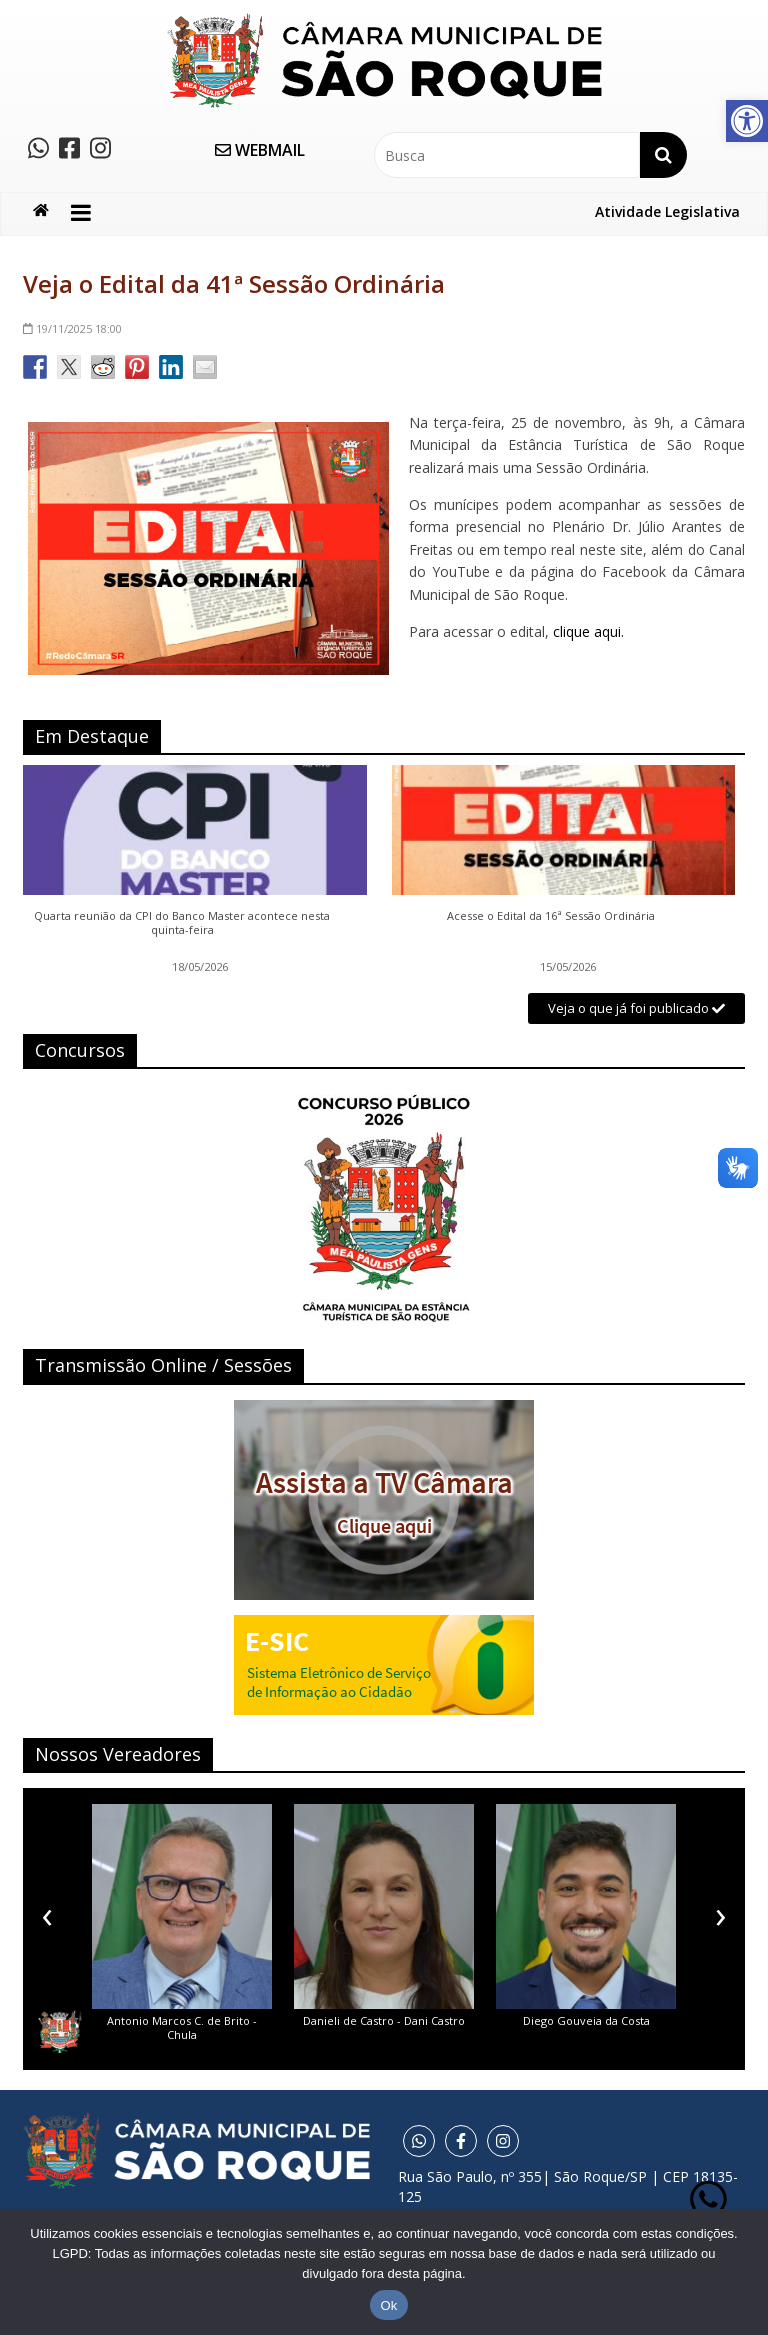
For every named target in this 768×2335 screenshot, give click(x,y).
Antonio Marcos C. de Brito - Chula (182, 2027)
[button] (747, 121)
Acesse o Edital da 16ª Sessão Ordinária (551, 916)
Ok (388, 2305)
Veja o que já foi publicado (636, 1008)
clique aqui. (588, 631)
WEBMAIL (260, 150)
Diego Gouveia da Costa (586, 2020)
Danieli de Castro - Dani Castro (384, 2020)
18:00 (72, 328)
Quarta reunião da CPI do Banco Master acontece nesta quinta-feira (182, 923)
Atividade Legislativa (667, 211)
